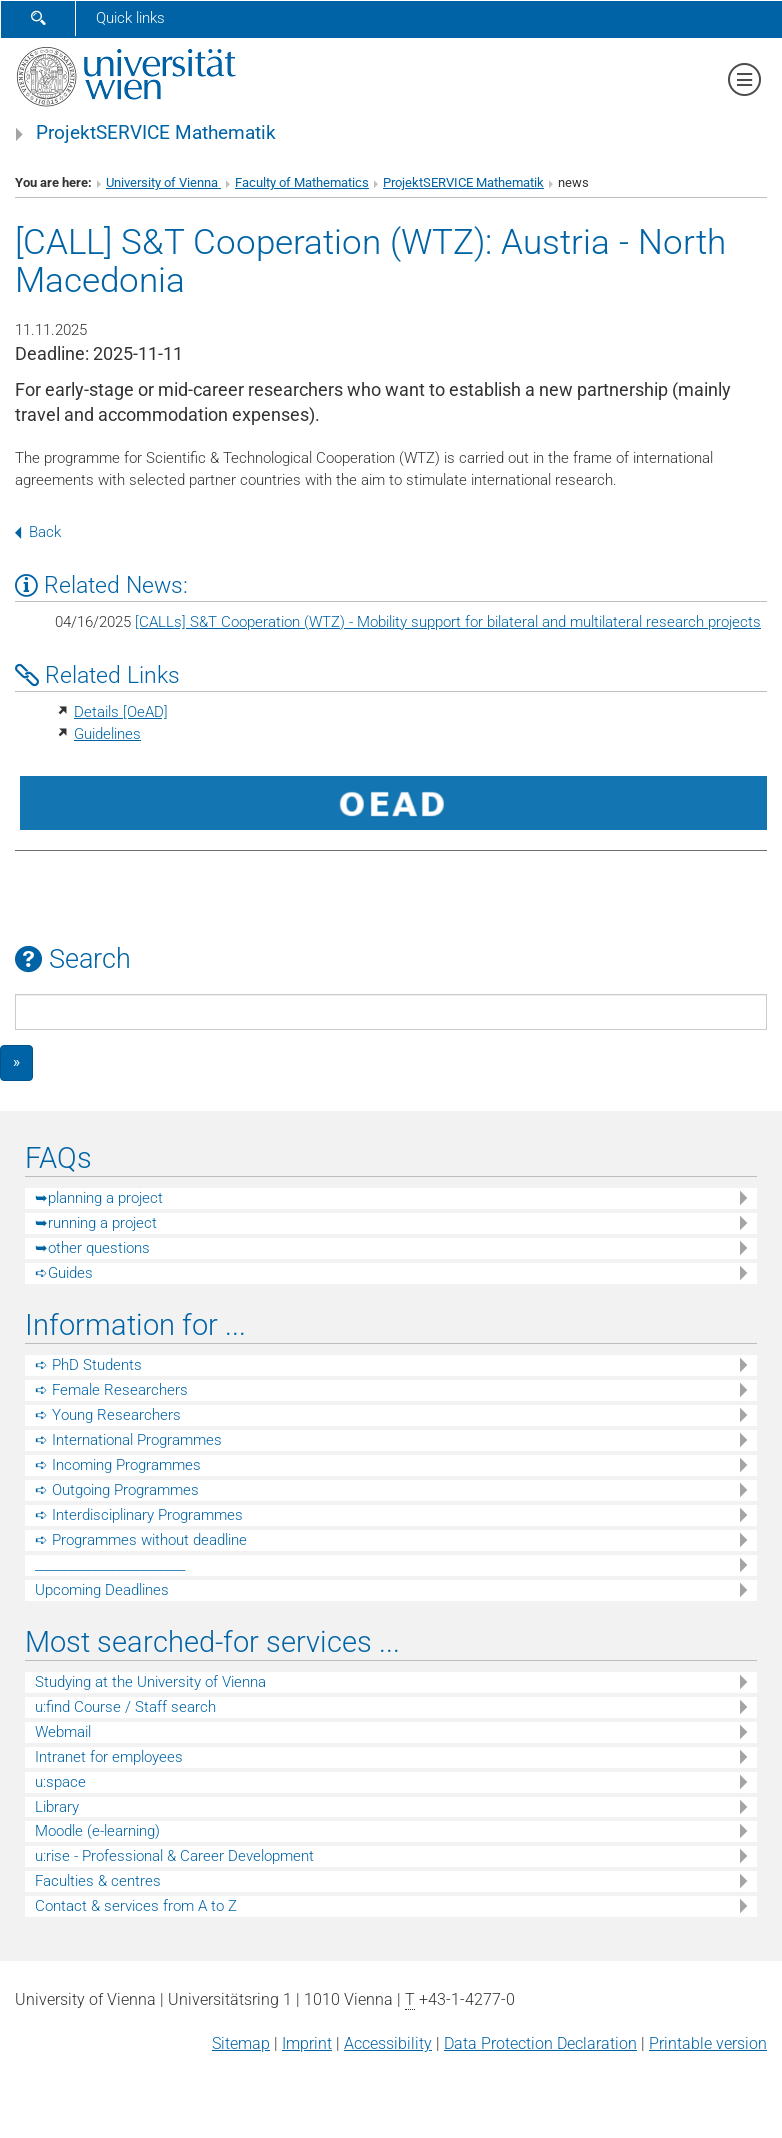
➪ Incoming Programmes (118, 1465)
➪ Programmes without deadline (141, 1540)
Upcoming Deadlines (102, 1590)
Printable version (708, 2043)
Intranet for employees (109, 1757)
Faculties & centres (98, 1881)
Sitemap (241, 2043)
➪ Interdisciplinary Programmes (139, 1515)
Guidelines (107, 734)
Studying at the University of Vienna (150, 1682)
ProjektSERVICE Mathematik (156, 133)
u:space (60, 1782)
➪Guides (64, 1273)
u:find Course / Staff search (125, 1707)
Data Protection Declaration (540, 2043)
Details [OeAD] (121, 712)
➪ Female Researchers (111, 1390)
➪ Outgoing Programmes (117, 1490)
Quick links (130, 18)
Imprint (307, 2043)
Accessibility (388, 2043)
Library (57, 1807)
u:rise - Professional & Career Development (174, 1856)
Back (38, 532)
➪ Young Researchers (108, 1415)
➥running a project (96, 1223)
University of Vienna (163, 182)
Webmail (63, 1732)
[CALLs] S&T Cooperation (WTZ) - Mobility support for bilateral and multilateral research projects (448, 622)
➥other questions (92, 1248)
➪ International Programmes (128, 1440)
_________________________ (110, 1565)
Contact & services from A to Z (136, 1906)
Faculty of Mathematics (302, 182)
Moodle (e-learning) (97, 1831)
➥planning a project (99, 1198)
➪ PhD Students (88, 1365)
